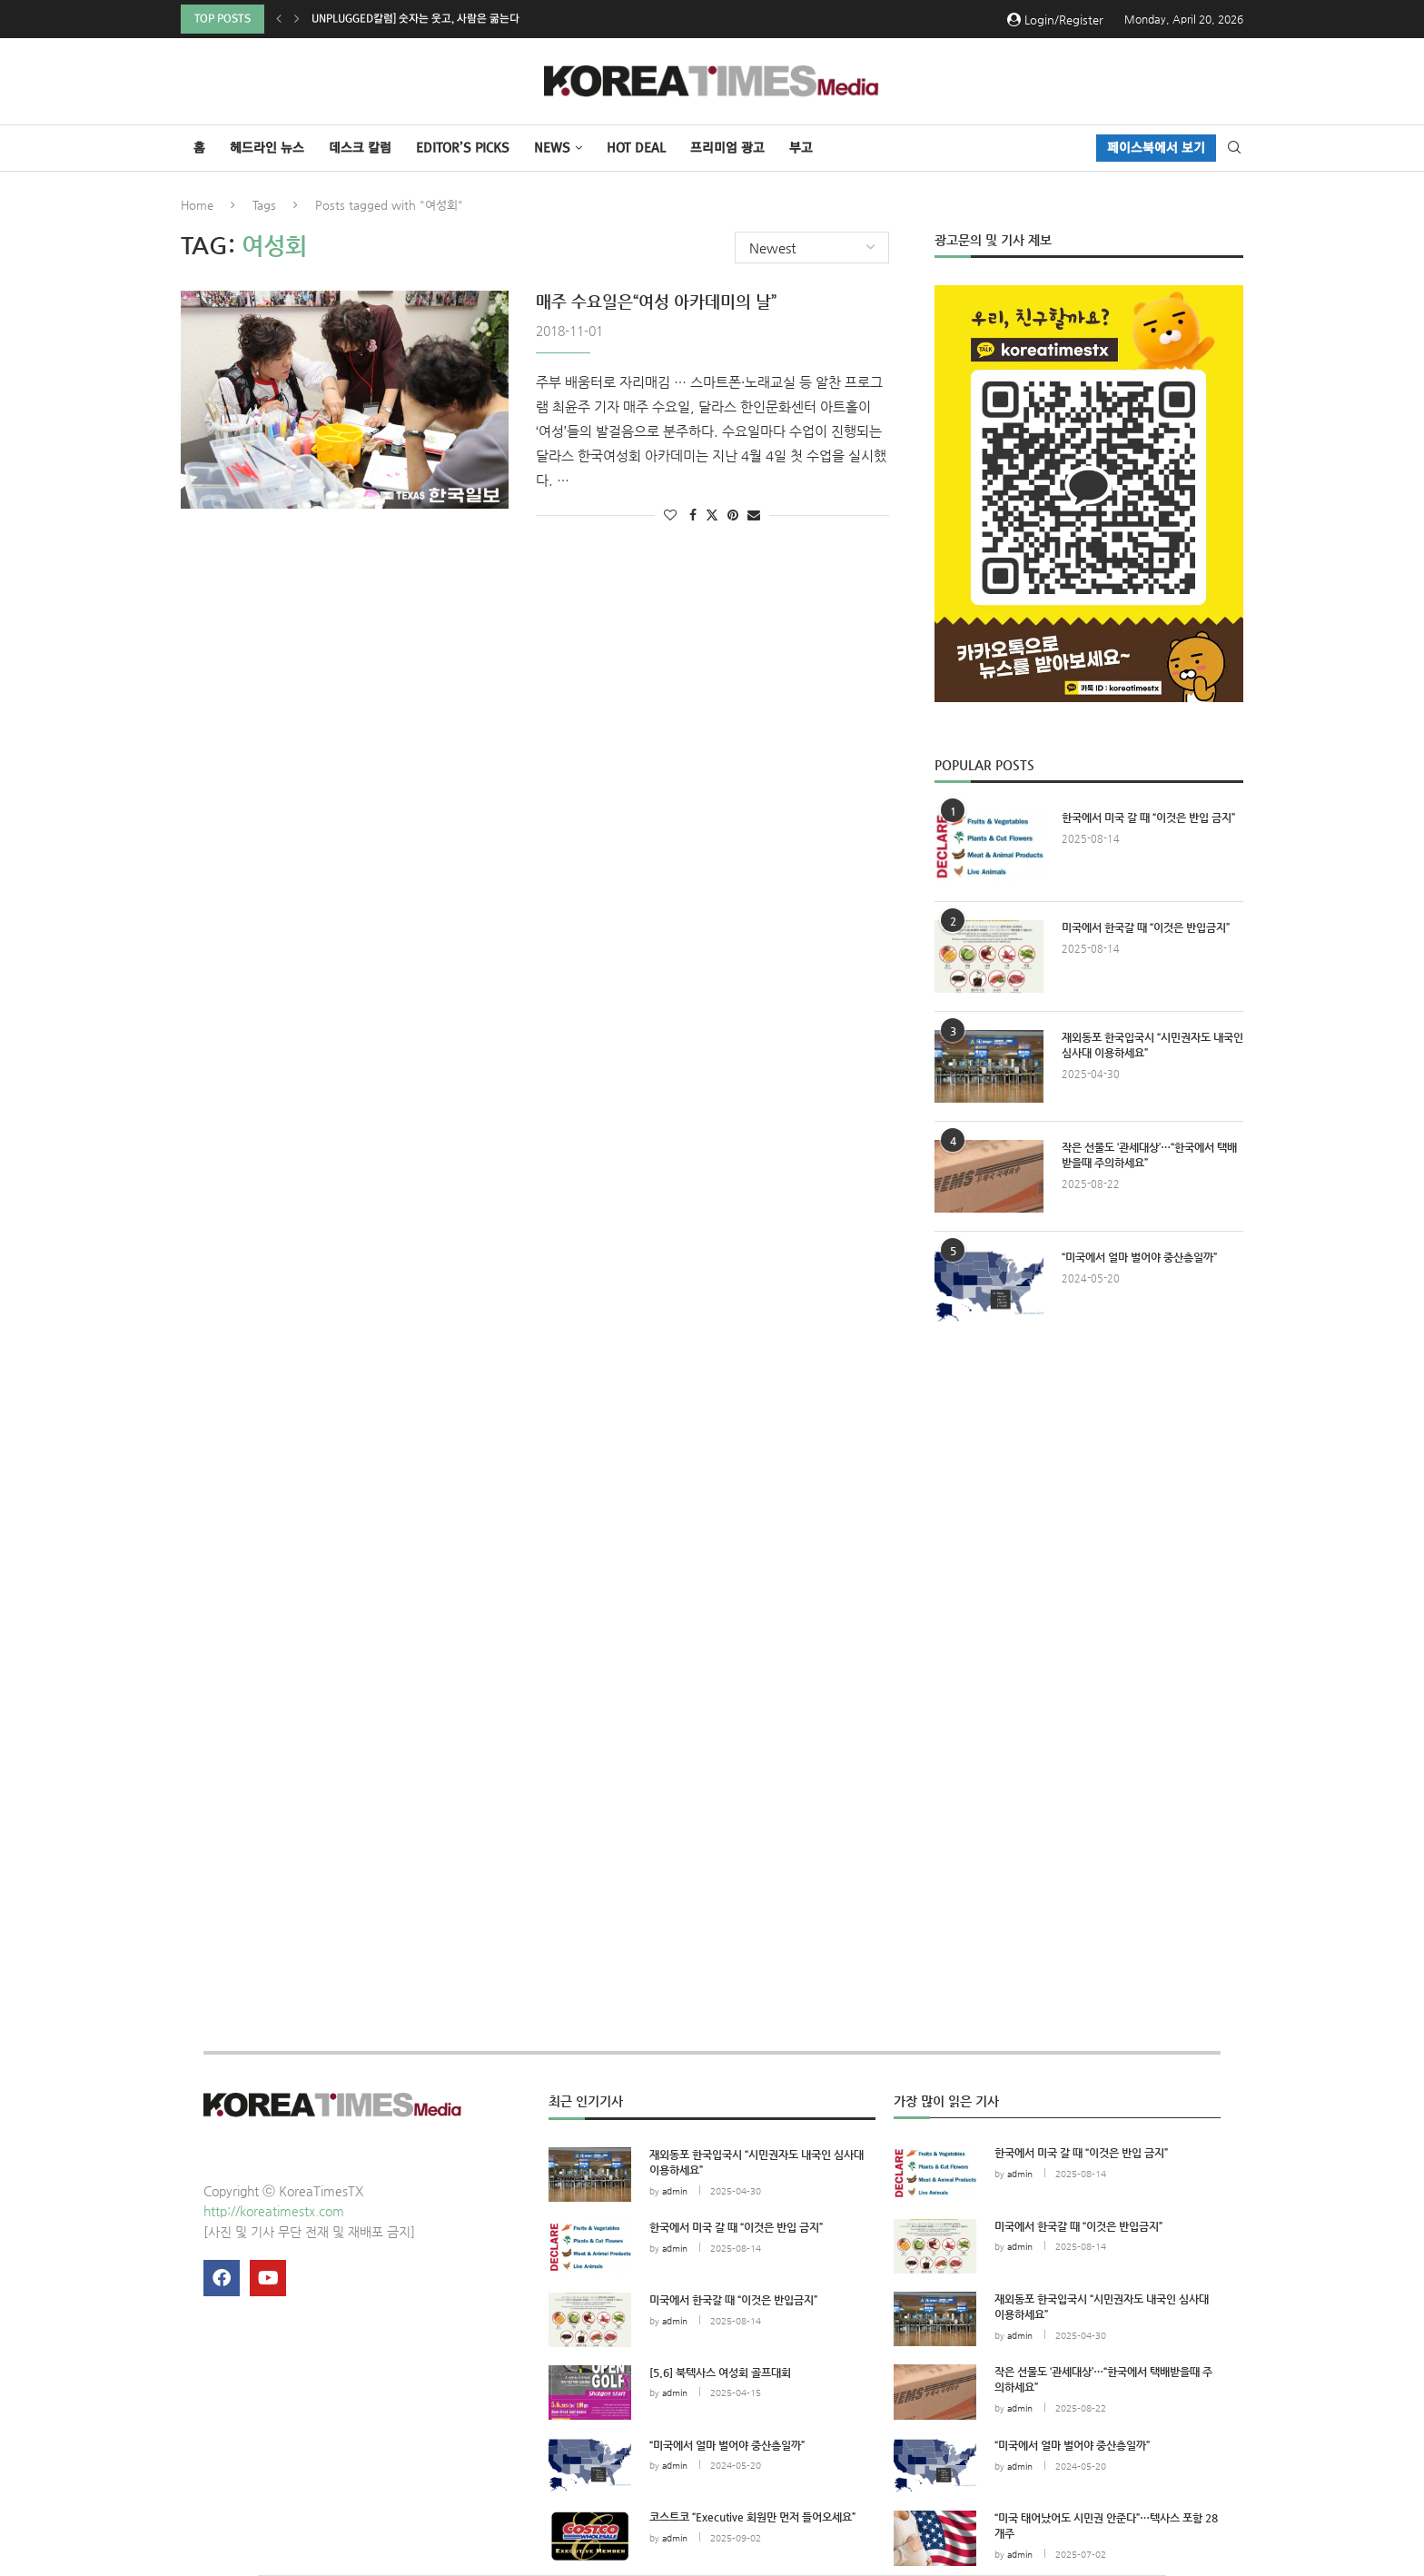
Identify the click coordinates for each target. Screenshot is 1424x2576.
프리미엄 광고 (727, 148)
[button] (279, 19)
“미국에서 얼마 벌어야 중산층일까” (1139, 1257)
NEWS (552, 148)
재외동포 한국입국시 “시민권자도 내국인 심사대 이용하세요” (1152, 1045)
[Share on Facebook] (693, 515)
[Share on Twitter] (712, 514)
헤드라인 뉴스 (267, 148)
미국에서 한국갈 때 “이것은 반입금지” (1146, 927)
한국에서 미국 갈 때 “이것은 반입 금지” (1148, 817)
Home (197, 205)
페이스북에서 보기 (1156, 148)
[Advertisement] (1088, 1504)
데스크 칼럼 (360, 148)
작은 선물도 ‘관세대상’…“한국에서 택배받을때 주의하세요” (1149, 1155)
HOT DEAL (636, 148)
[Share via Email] (753, 515)
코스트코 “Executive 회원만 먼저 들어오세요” (752, 2517)
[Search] (1234, 148)
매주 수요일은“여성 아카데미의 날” (656, 301)
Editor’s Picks (462, 148)
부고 (801, 148)
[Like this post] (670, 515)
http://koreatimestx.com (273, 2211)
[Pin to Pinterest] (732, 515)
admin (674, 2191)
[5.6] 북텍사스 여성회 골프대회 (720, 2372)
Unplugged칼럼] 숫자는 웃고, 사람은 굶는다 (415, 19)
